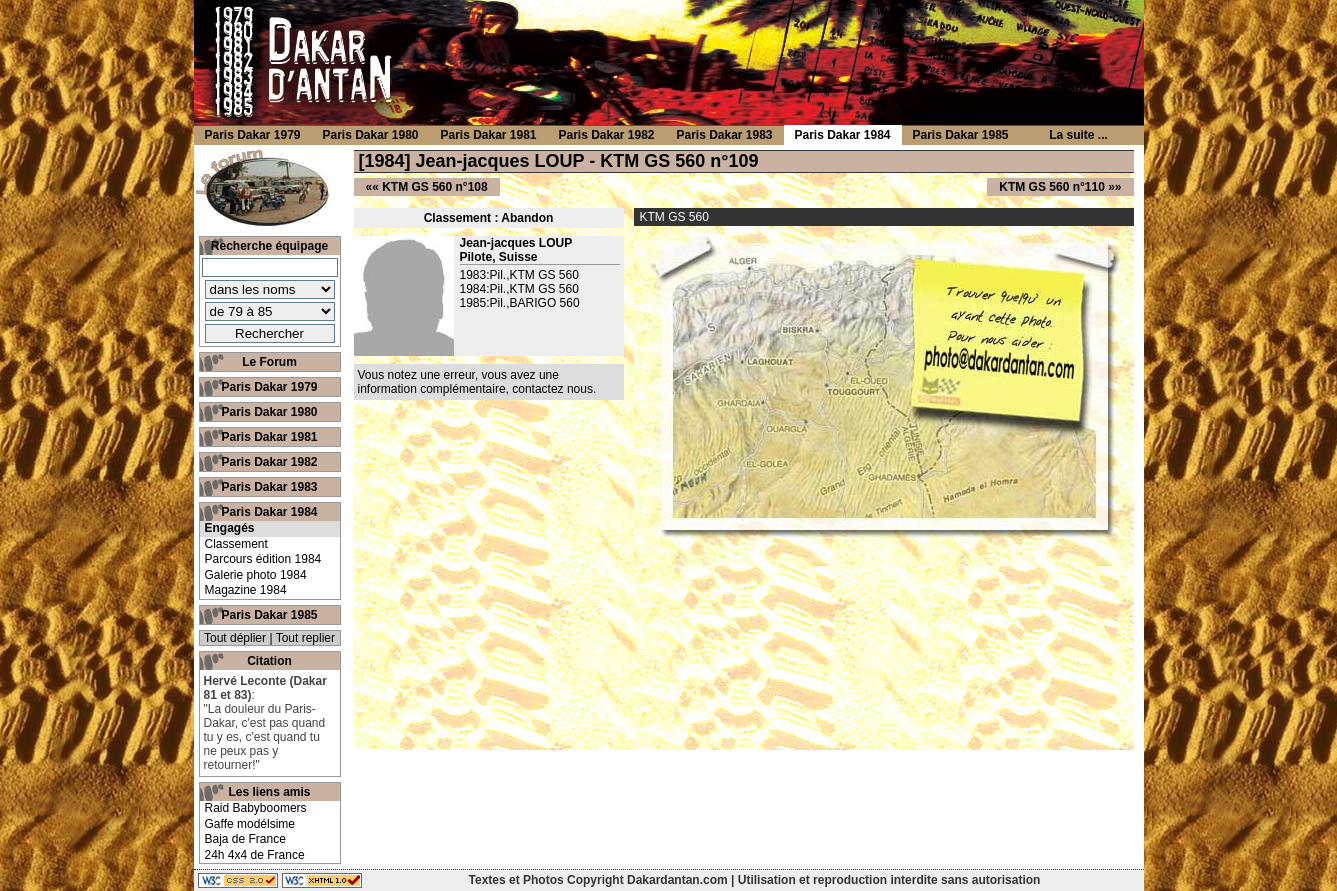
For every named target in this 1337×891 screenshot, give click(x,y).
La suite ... (1078, 135)
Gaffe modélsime (250, 824)
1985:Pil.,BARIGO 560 (520, 303)
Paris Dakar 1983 (269, 487)
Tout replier (305, 638)
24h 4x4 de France (255, 855)
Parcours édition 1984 (263, 559)
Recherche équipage (269, 246)
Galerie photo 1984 (256, 575)
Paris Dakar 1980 (269, 412)
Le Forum (269, 362)
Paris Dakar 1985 (269, 615)
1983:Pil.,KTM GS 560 (519, 275)
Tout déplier (235, 638)
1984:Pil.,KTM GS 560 (519, 289)
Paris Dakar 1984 (269, 512)
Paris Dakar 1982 (269, 462)
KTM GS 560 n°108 (435, 187)
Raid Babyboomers (256, 808)
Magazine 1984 (246, 590)
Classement (236, 544)
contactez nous (552, 389)
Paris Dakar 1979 (269, 387)
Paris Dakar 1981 (269, 437)
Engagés (230, 528)
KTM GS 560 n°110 (1052, 187)
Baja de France (245, 839)
